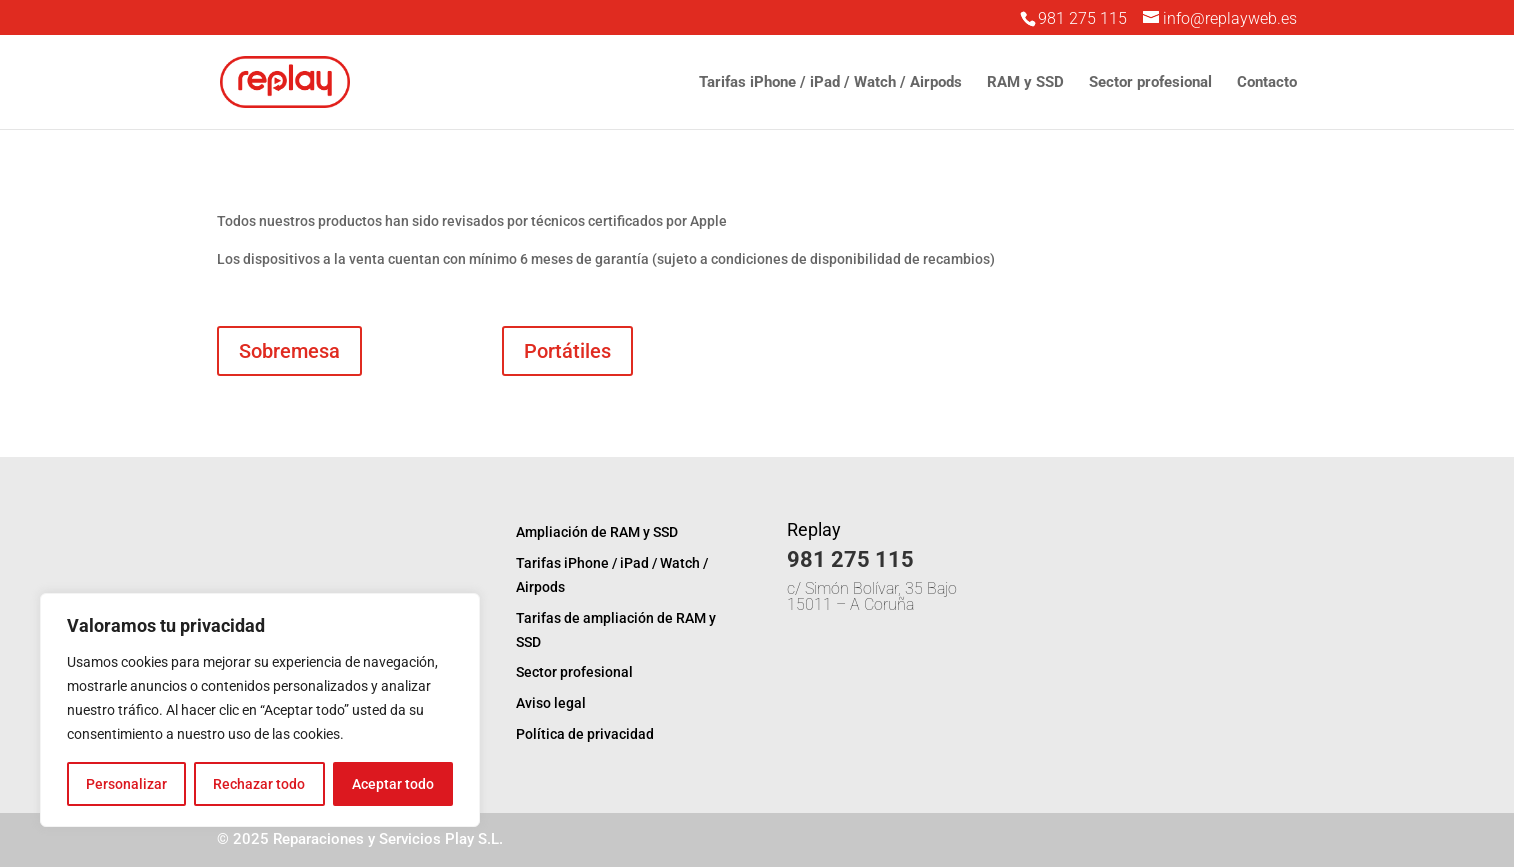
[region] (260, 710)
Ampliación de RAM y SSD (597, 532)
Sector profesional (1150, 83)
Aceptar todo (393, 784)
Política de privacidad (585, 734)
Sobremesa (289, 351)
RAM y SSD (1025, 83)
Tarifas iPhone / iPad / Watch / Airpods (830, 83)
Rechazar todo (259, 784)
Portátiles (567, 351)
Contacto (1267, 83)
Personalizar (126, 784)
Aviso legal (551, 703)
